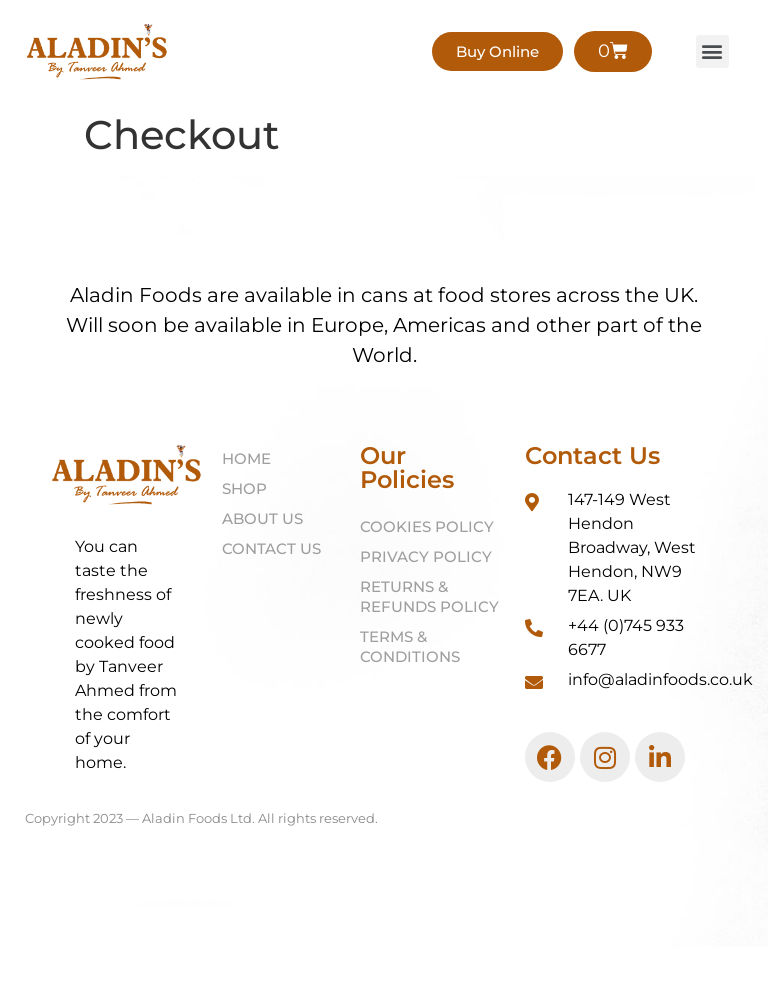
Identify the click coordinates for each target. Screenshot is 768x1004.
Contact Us (271, 549)
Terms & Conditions (410, 647)
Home (246, 459)
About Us (262, 519)
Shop (244, 489)
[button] (712, 52)
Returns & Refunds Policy (429, 597)
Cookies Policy (427, 527)
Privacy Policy (426, 557)
